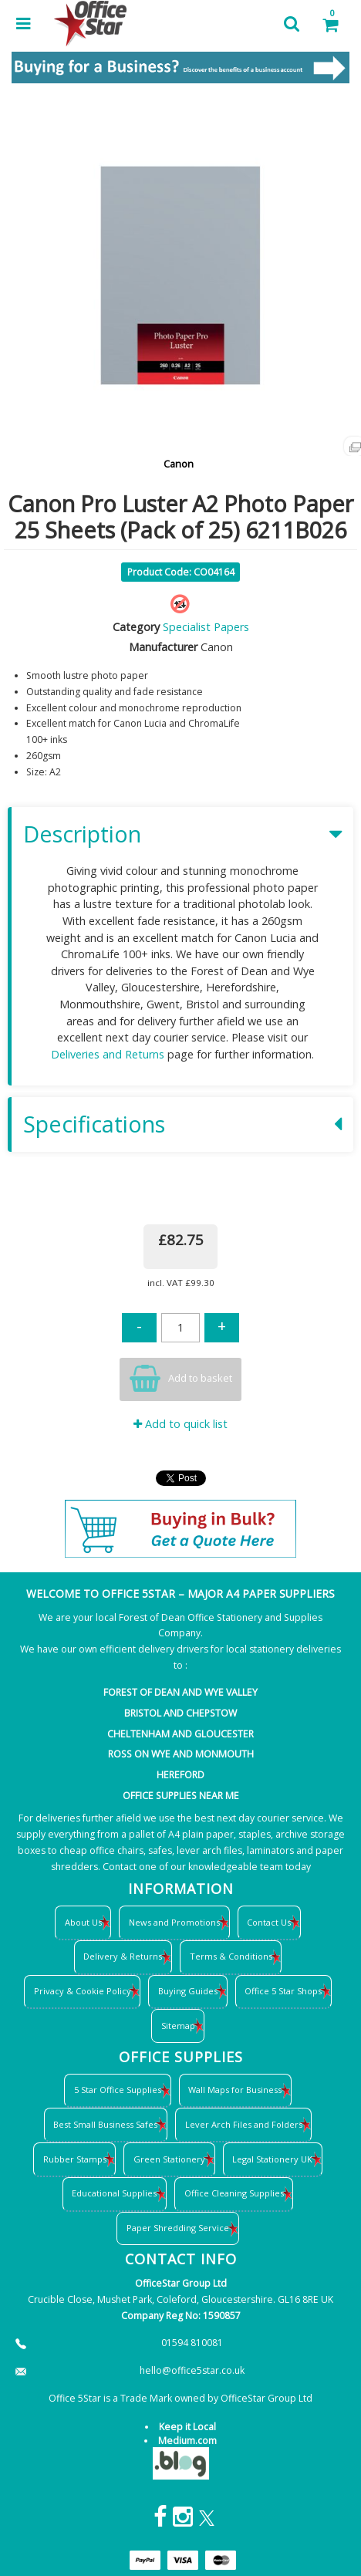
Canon (179, 464)
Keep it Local (187, 2426)
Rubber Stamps (74, 2159)
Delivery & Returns (122, 1956)
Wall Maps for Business (235, 2089)
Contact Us (269, 1922)
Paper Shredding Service (178, 2227)
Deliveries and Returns (107, 1054)
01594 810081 (192, 2342)
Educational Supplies (114, 2193)
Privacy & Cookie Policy (82, 1991)
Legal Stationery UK (272, 2159)
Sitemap (178, 2025)
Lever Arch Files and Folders (243, 2124)
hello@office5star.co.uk (192, 2370)
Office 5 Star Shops (283, 1991)
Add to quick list (180, 1423)
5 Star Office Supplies (117, 2089)
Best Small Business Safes (105, 2124)
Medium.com (187, 2440)
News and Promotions (174, 1922)
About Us (83, 1922)
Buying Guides (188, 1991)
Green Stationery (169, 2159)
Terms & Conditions (231, 1956)
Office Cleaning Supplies (234, 2193)
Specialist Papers (206, 627)
